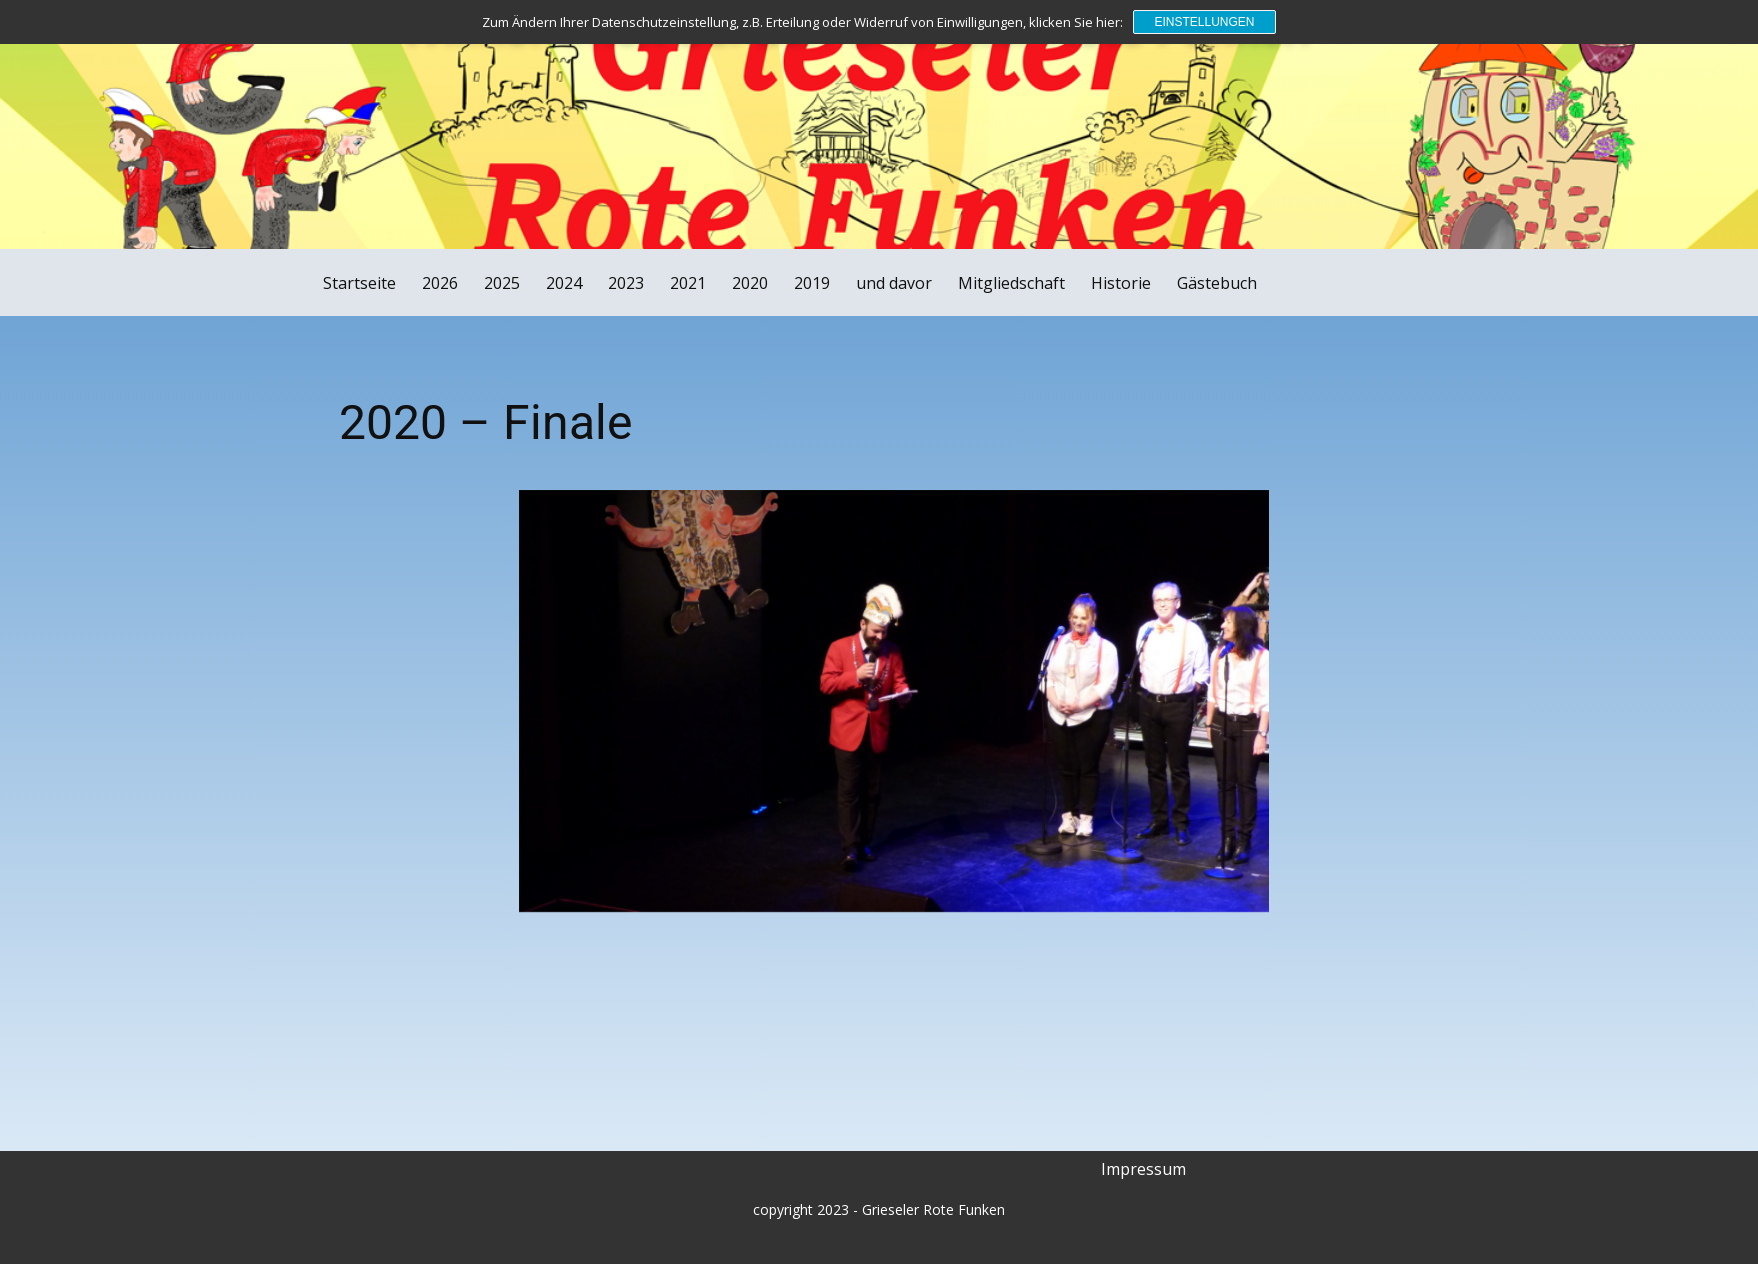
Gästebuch (1217, 283)
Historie (1121, 283)
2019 (812, 283)
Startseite (359, 283)
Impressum (1143, 1169)
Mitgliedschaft (1011, 283)
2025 (502, 283)
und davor (894, 283)
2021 (688, 283)
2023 (626, 283)
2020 (750, 283)
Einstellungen (1204, 22)
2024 (564, 283)
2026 (440, 283)
